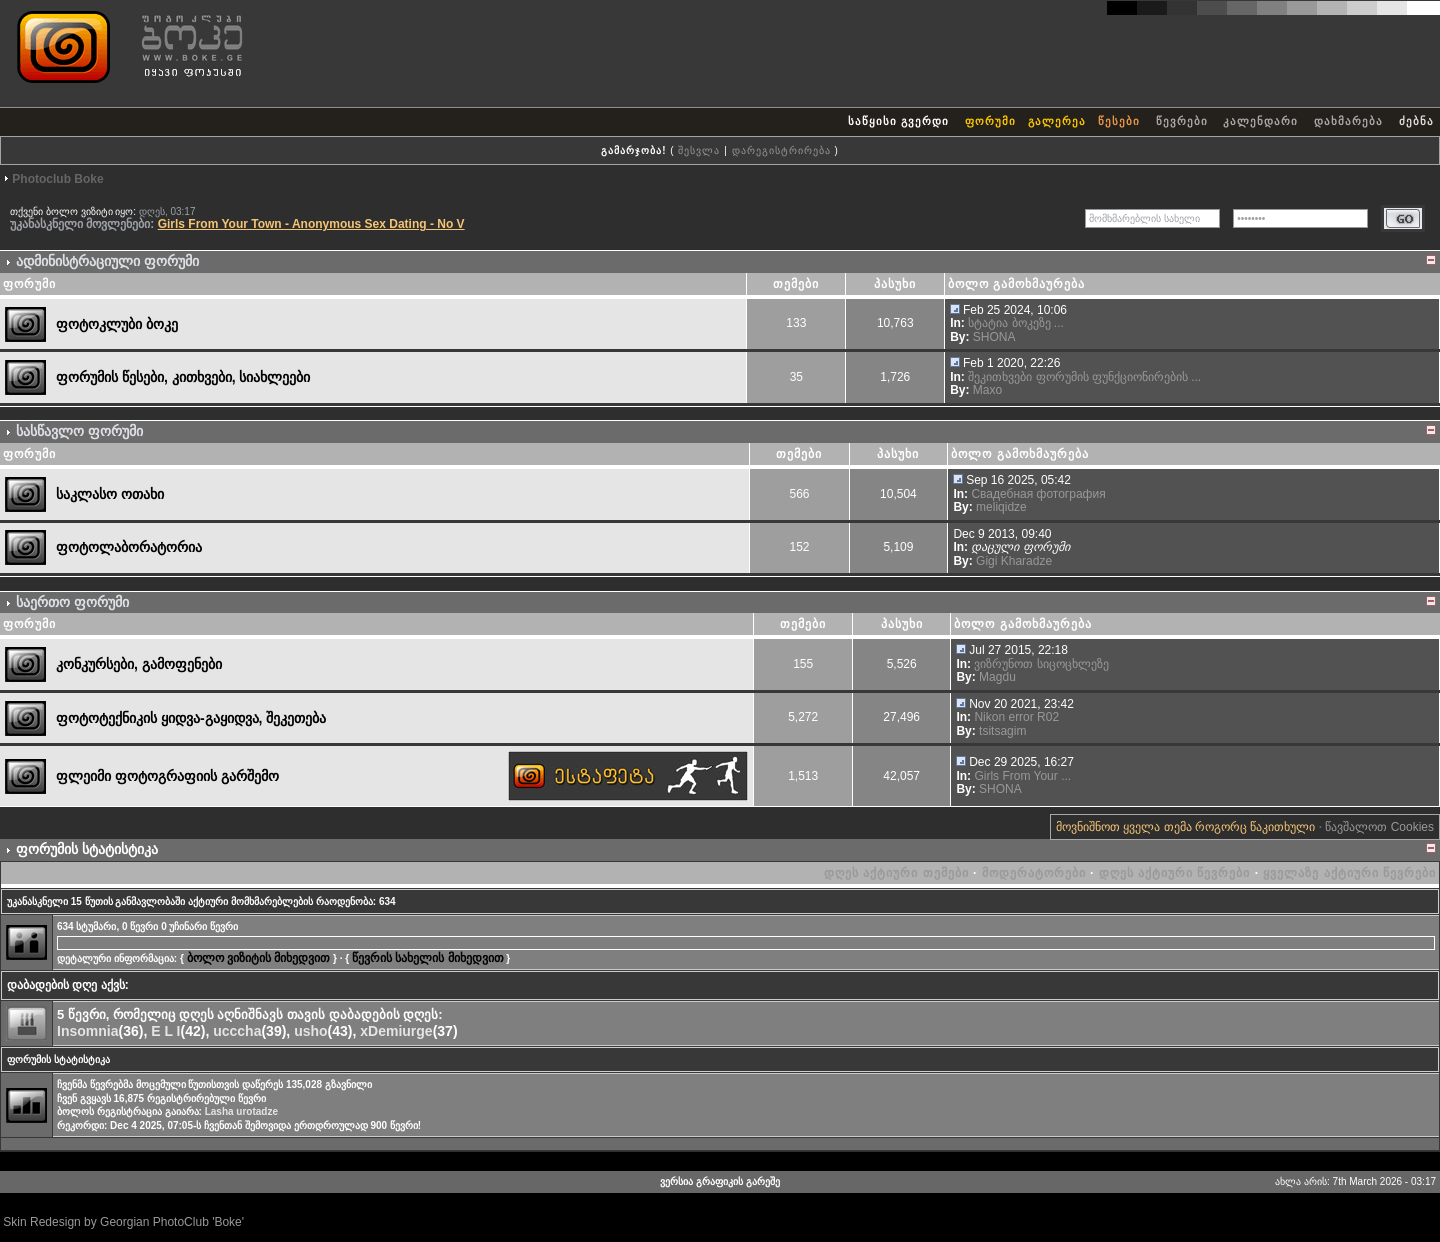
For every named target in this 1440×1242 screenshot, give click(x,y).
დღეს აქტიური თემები (896, 873)
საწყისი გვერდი (898, 121)
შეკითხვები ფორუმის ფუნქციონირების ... (1084, 377)
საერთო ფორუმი (72, 602)
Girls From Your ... (1022, 776)
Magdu (997, 677)
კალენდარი (1260, 121)
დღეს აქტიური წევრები (1175, 873)
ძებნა (1416, 121)
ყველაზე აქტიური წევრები (1349, 873)
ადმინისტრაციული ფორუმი (107, 261)
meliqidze (1001, 507)
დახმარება (1348, 121)
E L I (165, 1031)
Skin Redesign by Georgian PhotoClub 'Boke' (123, 1222)
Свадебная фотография (1038, 494)
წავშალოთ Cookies (1379, 827)
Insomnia (87, 1031)
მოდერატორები (1034, 873)
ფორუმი (990, 121)
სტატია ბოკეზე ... (1016, 323)
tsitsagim (1002, 731)
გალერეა (1057, 121)
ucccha (237, 1031)
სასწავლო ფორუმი (79, 431)
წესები (1119, 121)
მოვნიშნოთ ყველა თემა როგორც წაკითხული (1185, 827)
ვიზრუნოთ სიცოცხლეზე (1041, 664)
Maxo (987, 390)
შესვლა (699, 150)
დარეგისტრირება (781, 150)
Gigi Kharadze (1014, 561)
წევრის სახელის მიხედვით (428, 958)
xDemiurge (396, 1031)
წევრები (1182, 121)
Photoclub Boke (57, 179)
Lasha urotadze (241, 1111)
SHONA (994, 337)
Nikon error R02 (1016, 717)
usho (310, 1031)
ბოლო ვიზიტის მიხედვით (259, 958)
